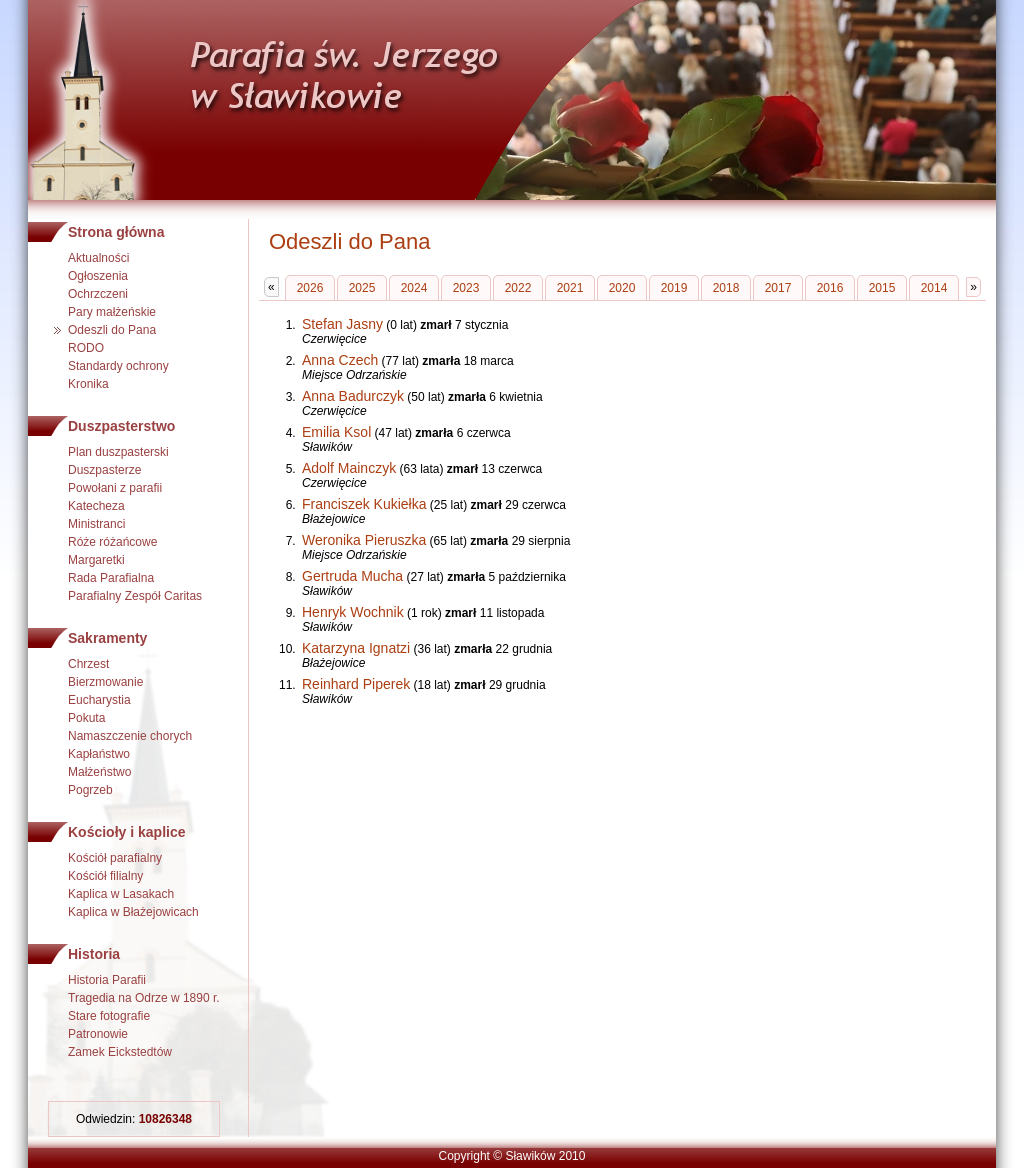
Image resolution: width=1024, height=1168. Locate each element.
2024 (414, 288)
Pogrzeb (90, 790)
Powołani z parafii (115, 488)
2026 (310, 288)
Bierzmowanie (105, 682)
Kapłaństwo (99, 754)
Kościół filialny (105, 876)
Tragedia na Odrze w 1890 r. (144, 998)
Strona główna (116, 232)
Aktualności (98, 258)
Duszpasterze (104, 470)
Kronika (88, 384)
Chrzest (88, 664)
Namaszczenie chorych (130, 736)
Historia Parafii (107, 980)
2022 (518, 288)
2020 (622, 288)
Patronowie (98, 1034)
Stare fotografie (109, 1016)
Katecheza (96, 506)
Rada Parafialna (111, 578)
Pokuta (86, 718)
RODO (86, 348)
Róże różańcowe (112, 542)
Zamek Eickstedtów (120, 1052)
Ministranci (96, 524)
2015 (882, 288)
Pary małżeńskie (112, 312)
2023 (466, 288)
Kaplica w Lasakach (121, 894)
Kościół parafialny (115, 858)
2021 (570, 288)
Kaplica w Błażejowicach (133, 912)
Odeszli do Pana (112, 330)
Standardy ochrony (118, 366)
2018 (726, 288)
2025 (362, 288)
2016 (830, 288)
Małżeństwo (99, 772)
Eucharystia (99, 700)
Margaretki (96, 560)
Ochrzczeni (98, 294)
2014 (934, 288)
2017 (778, 288)
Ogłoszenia (98, 276)
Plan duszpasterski (118, 452)
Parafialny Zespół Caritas (135, 596)
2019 (674, 288)
